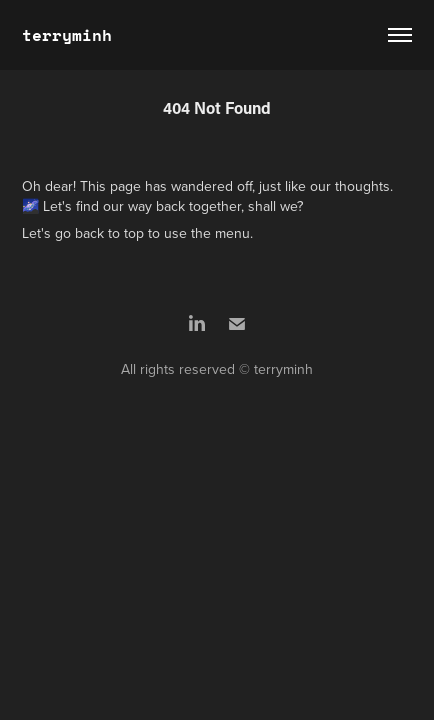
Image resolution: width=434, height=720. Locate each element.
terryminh (67, 34)
